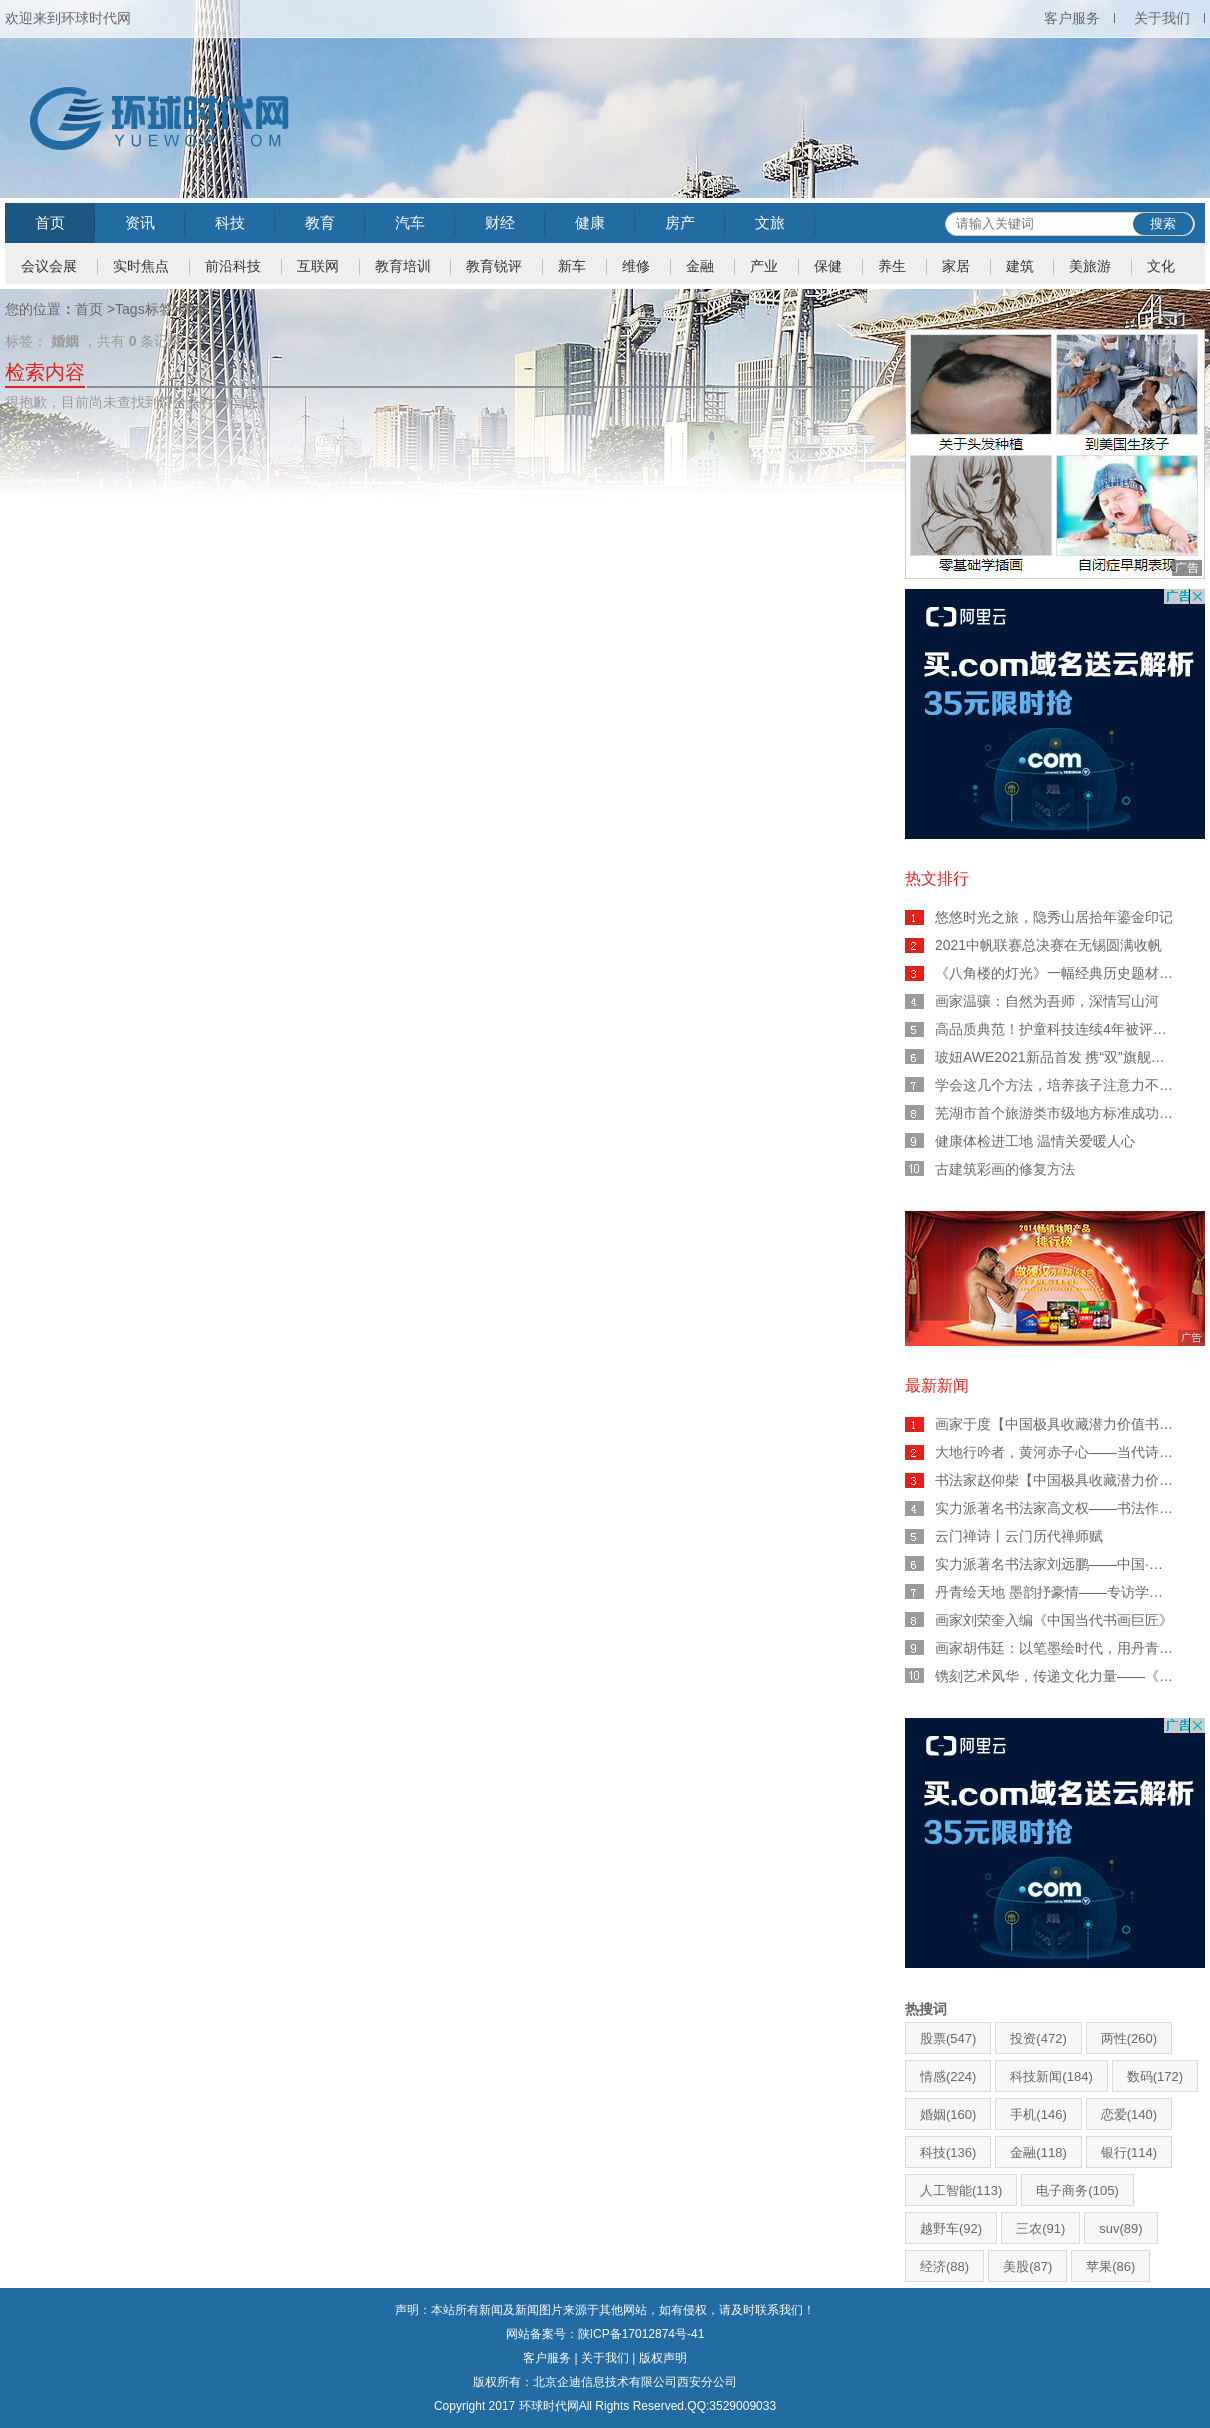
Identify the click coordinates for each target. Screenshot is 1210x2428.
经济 (944, 2266)
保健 (828, 266)
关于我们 (1162, 18)
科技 (230, 222)
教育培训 (403, 266)
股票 (948, 2038)
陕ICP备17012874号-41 (641, 2334)
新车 (572, 266)
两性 (1129, 2038)
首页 (50, 222)
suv (1120, 2228)
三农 (1040, 2228)
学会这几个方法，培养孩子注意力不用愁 (1061, 1085)
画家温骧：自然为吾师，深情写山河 (1047, 1001)
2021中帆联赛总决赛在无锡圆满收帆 (1048, 945)
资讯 (140, 222)
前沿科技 (233, 266)
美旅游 (1090, 266)
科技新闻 (1051, 2076)
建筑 (1020, 266)
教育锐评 (494, 266)
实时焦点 (141, 266)
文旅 (770, 222)
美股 (1027, 2266)
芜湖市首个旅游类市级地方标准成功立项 (1061, 1113)
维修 (636, 266)
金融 (700, 266)
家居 (956, 266)
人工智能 (961, 2190)
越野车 (951, 2228)
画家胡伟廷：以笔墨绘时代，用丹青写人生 (1068, 1648)
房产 (680, 222)
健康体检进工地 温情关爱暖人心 (1035, 1141)
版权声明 (663, 2358)
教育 (320, 222)
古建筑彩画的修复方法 (1005, 1169)
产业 (764, 266)
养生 (892, 266)
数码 (1155, 2076)
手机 (1038, 2114)
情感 (948, 2076)
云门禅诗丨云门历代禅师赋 (1019, 1536)
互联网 (318, 266)
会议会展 (49, 266)
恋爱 (1129, 2114)
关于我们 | (610, 2358)
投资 (1038, 2038)
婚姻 (948, 2114)
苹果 (1110, 2266)
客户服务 (1072, 18)
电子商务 (1077, 2190)
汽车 (410, 222)
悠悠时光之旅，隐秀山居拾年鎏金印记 (1054, 917)
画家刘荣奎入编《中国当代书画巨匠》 (1054, 1620)
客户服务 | (552, 2358)
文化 (1161, 266)
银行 (1129, 2152)
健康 (590, 222)
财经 (500, 222)
